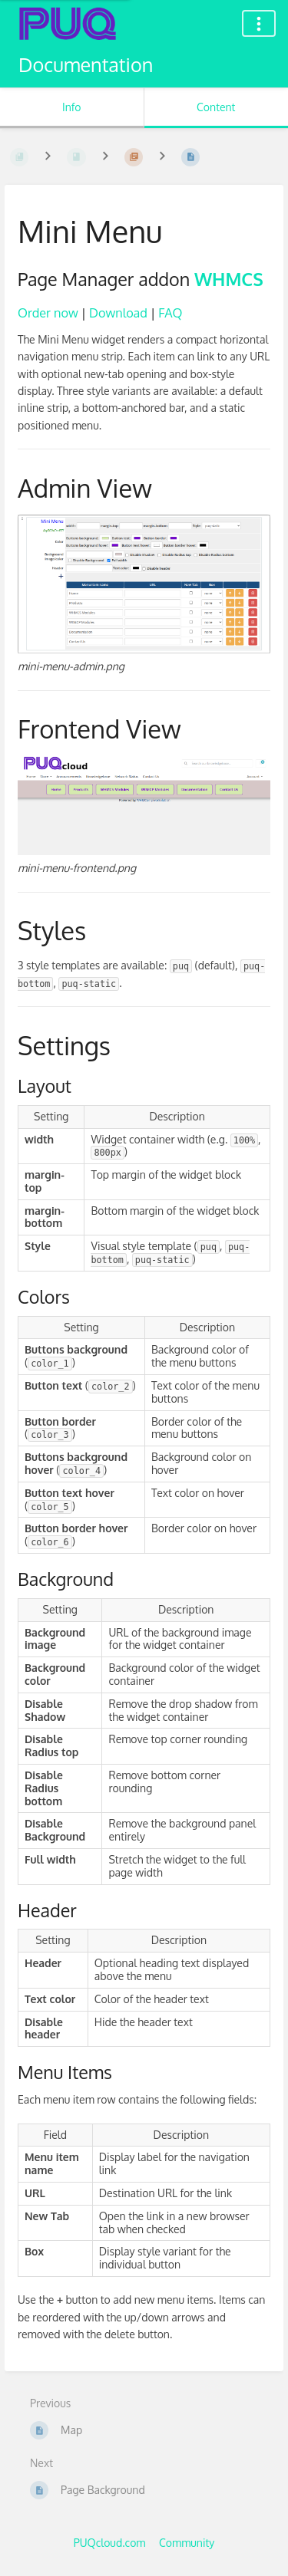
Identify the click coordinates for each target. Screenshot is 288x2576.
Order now (48, 312)
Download (118, 312)
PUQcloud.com (110, 2542)
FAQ (170, 312)
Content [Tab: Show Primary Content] (216, 107)
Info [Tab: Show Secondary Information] (71, 107)
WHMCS (228, 279)
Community (186, 2542)
